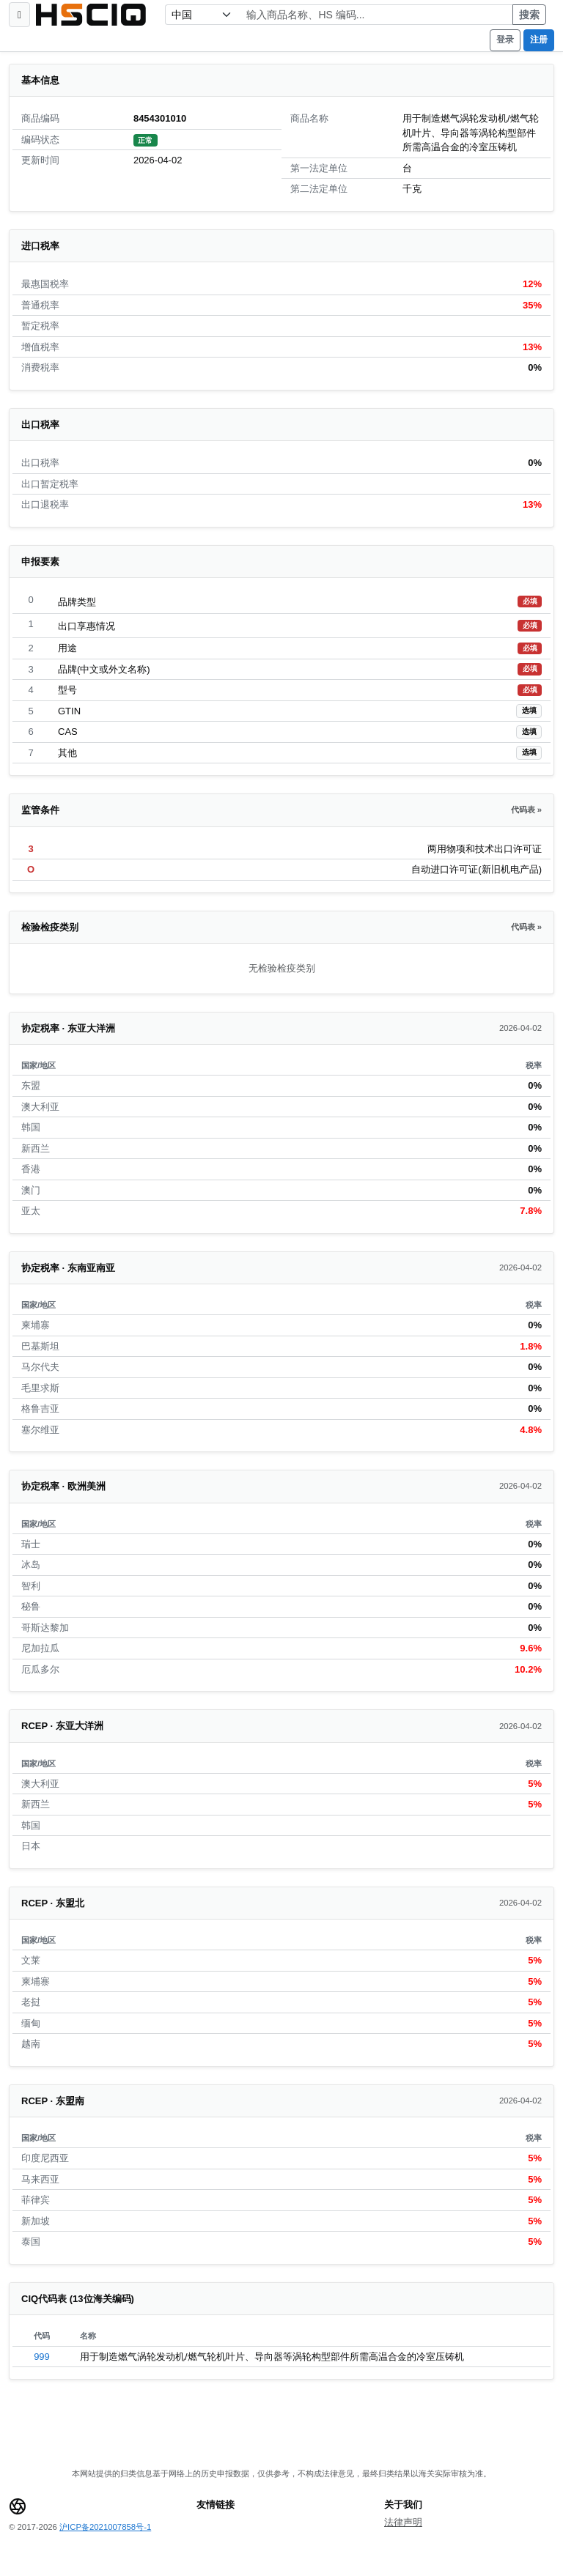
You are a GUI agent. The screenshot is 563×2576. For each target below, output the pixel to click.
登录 (505, 39)
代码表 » (526, 809)
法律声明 (403, 2522)
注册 (539, 39)
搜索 (529, 15)
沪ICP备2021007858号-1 (105, 2527)
